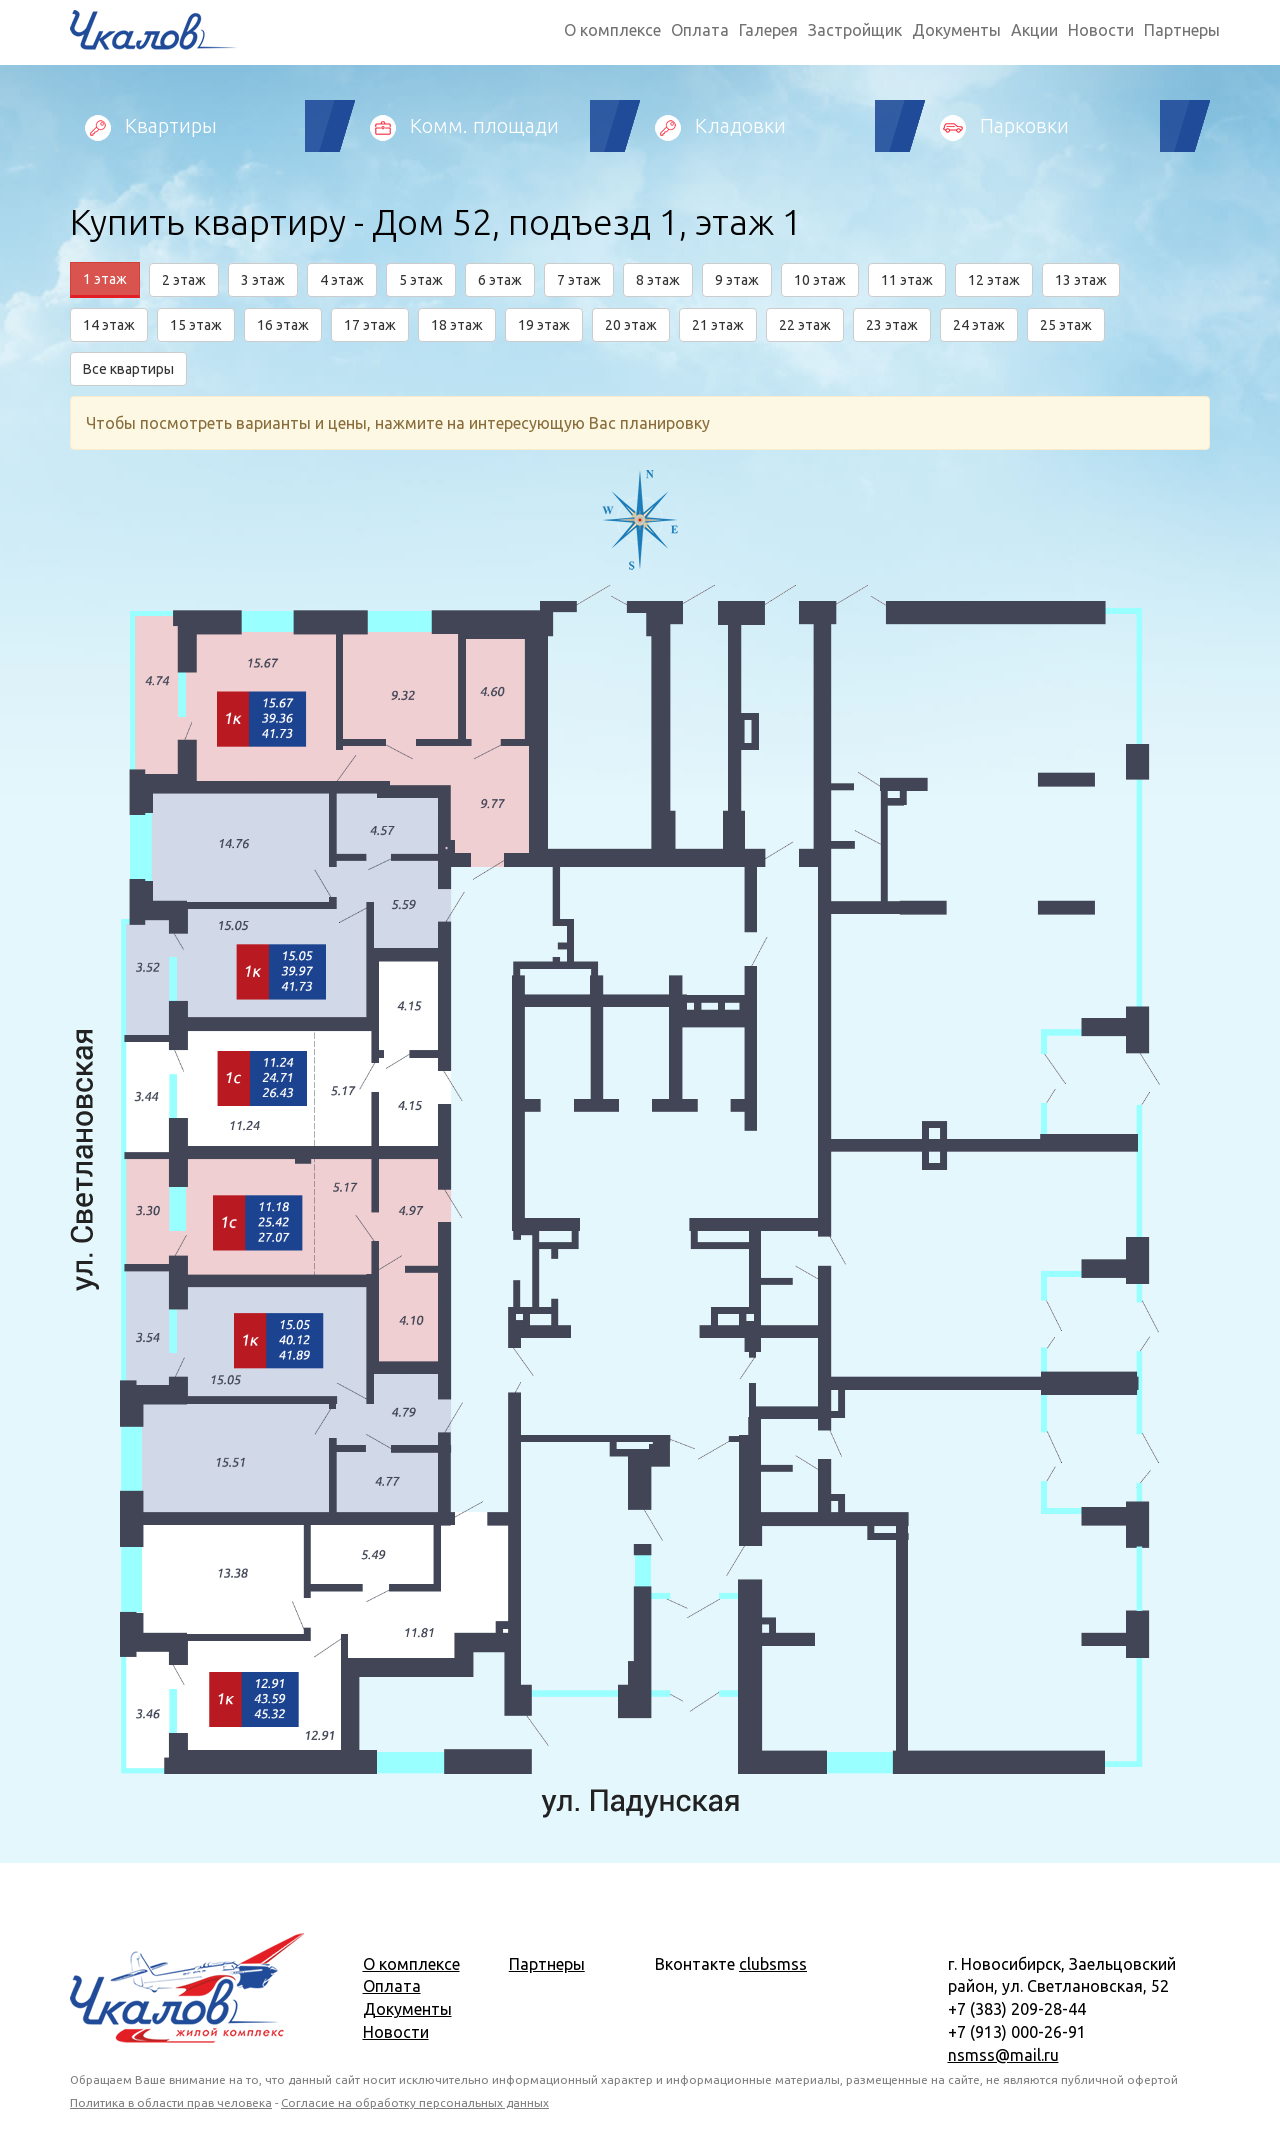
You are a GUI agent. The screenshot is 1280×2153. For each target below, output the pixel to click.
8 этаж (658, 280)
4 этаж (342, 280)
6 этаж (500, 280)
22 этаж (805, 325)
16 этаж (283, 325)
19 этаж (544, 325)
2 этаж (184, 280)
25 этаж (1066, 325)
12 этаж (994, 280)
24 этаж (979, 325)
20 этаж (631, 325)
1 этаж (105, 279)
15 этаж (196, 325)
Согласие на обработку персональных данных (415, 2102)
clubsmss (773, 1964)
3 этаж (263, 280)
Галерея (768, 30)
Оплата (700, 30)
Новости (1101, 30)
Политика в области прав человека (171, 2102)
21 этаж (718, 325)
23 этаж (892, 325)
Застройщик (855, 30)
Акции (1034, 30)
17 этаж (370, 325)
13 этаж (1081, 280)
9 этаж (737, 280)
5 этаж (421, 280)
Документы (956, 30)
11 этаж (907, 280)
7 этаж (579, 280)
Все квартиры (128, 369)
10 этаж (820, 280)
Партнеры (1182, 30)
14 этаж (109, 325)
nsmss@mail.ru (1003, 2055)
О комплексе (612, 30)
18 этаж (457, 325)
